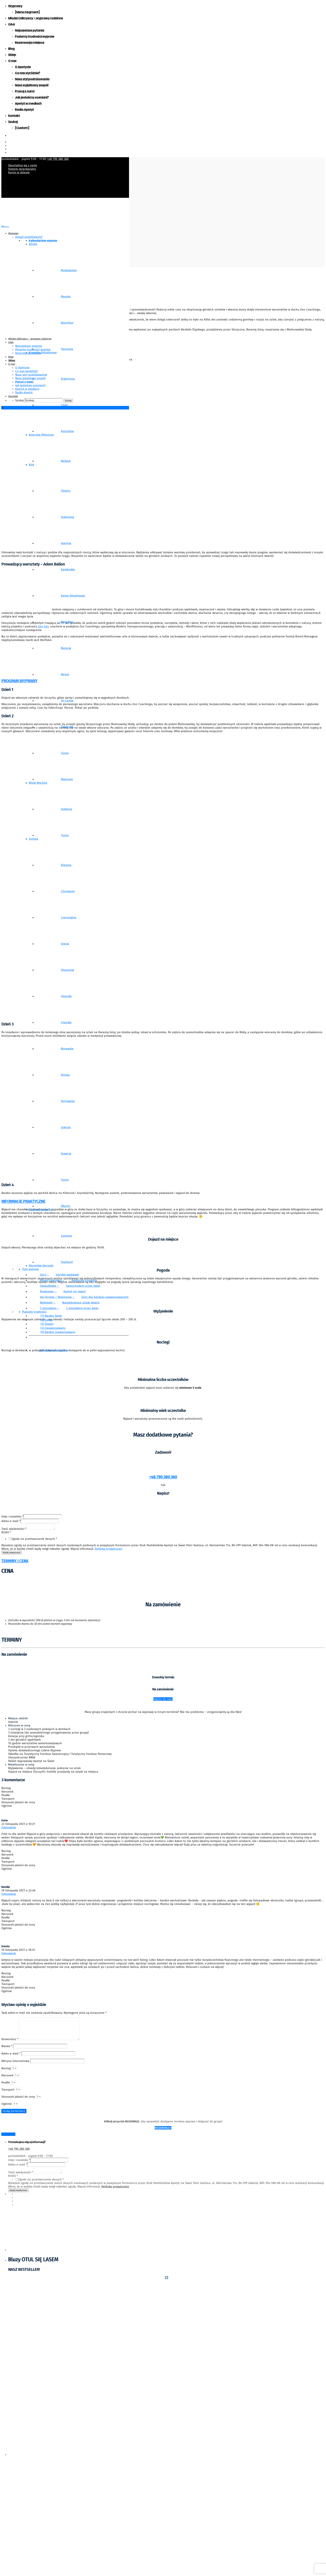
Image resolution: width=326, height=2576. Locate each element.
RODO (6, 1532)
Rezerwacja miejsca (29, 42)
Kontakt (14, 115)
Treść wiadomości (13, 1529)
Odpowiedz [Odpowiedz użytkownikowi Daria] (8, 1827)
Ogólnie (6, 2104)
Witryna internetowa (15, 2061)
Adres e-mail (10, 1521)
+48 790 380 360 (58, 159)
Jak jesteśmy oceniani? (32, 97)
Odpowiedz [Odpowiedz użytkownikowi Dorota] (8, 1953)
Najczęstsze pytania (29, 30)
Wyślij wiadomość (11, 1552)
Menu (5, 226)
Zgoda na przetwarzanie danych (34, 1539)
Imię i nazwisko (12, 1516)
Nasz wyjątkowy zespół (31, 85)
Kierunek (7, 2075)
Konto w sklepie (19, 172)
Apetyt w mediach (28, 103)
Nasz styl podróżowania (32, 79)
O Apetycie (23, 67)
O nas (12, 61)
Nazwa (6, 2046)
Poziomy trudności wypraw (34, 36)
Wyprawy (15, 6)
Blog (11, 48)
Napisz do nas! (163, 1699)
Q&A (11, 24)
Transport (8, 2089)
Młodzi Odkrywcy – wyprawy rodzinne (35, 18)
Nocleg (6, 2068)
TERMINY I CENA (14, 1560)
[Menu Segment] (27, 12)
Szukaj (13, 121)
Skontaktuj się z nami (22, 165)
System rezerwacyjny (22, 169)
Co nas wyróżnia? (27, 73)
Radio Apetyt (24, 109)
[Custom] (22, 128)
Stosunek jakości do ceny (18, 2096)
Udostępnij (8, 2134)
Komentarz (9, 2039)
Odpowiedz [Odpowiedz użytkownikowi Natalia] (8, 1894)
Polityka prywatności (108, 1549)
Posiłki (5, 2082)
